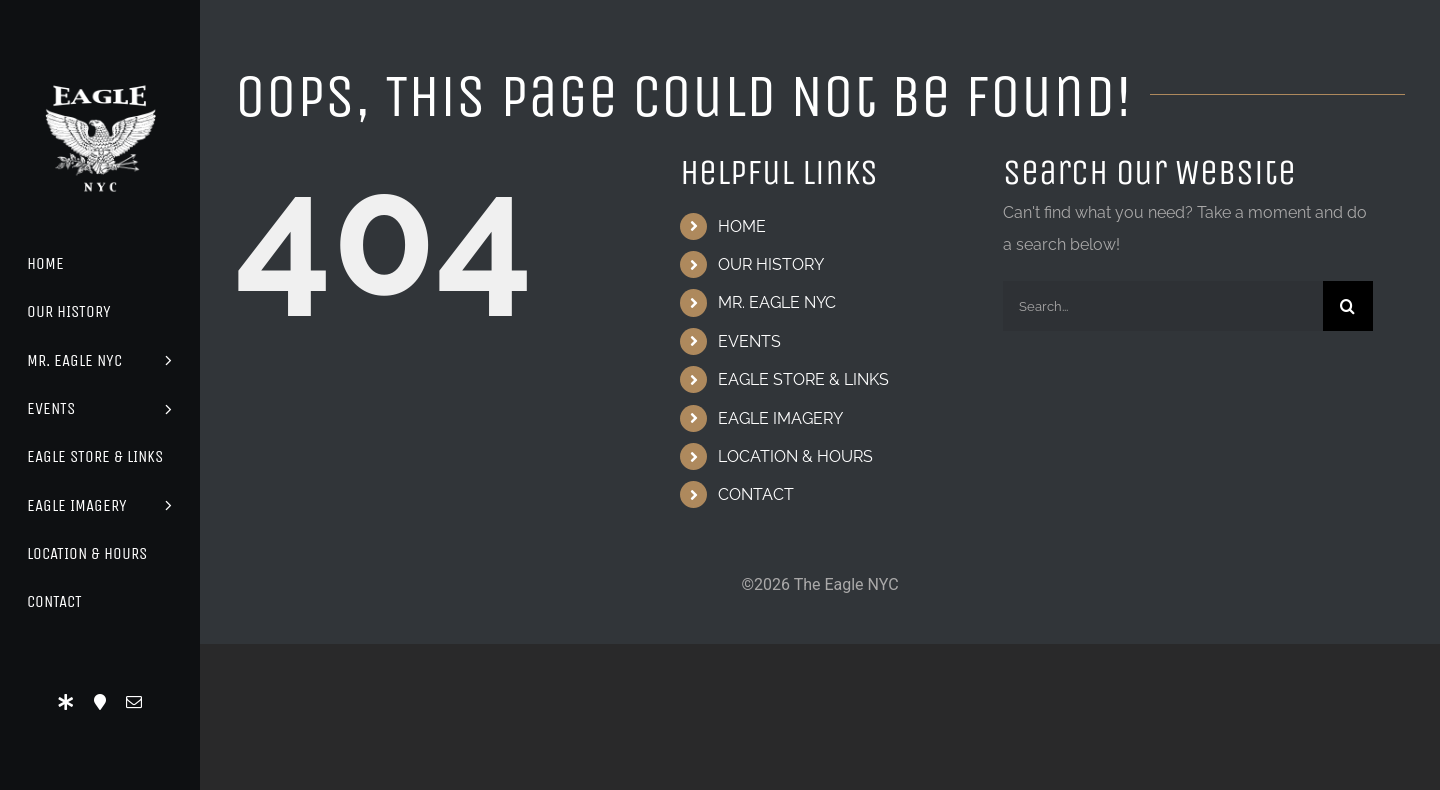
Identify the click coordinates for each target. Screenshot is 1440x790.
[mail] (134, 702)
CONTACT (756, 494)
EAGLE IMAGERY (780, 418)
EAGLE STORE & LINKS (803, 379)
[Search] (1348, 306)
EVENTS (749, 341)
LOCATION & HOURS (795, 456)
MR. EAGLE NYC (777, 302)
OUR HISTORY (771, 264)
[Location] (100, 702)
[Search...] (1163, 306)
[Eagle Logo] (100, 67)
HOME (742, 226)
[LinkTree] (66, 702)
